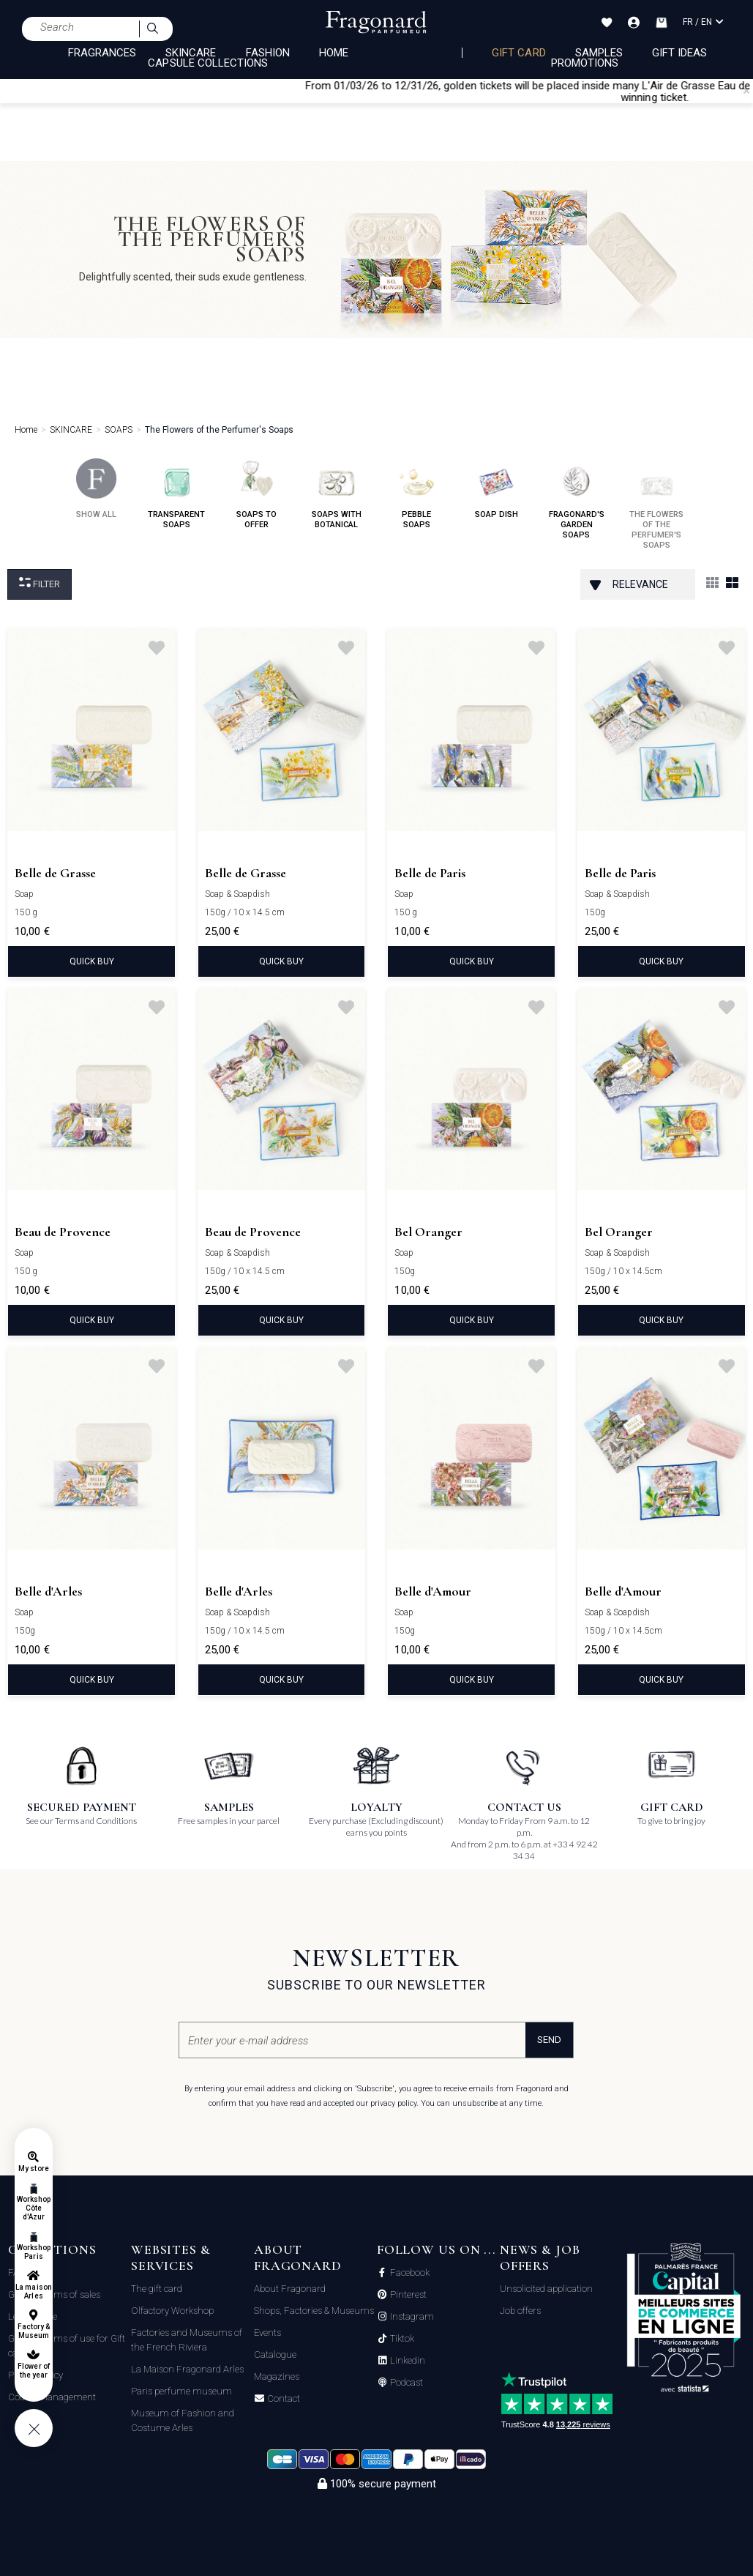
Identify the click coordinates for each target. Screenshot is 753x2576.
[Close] (746, 90)
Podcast (405, 2382)
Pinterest (407, 2294)
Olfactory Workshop (172, 2310)
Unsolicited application (546, 2288)
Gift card (518, 53)
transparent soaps (176, 493)
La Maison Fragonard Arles (187, 2369)
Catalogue (275, 2354)
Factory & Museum (34, 2331)
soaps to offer (256, 493)
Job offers (520, 2310)
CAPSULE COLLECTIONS (208, 63)
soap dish (496, 488)
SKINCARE (190, 53)
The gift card (156, 2288)
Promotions (585, 63)
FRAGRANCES (102, 53)
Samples (599, 53)
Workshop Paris (33, 2252)
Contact (282, 2398)
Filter (39, 583)
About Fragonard (290, 2288)
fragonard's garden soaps (576, 499)
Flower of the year (33, 2370)
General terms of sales (54, 2294)
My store (33, 2168)
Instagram (411, 2316)
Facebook (409, 2273)
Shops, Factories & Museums (314, 2310)
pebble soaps (417, 493)
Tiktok (401, 2338)
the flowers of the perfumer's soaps (656, 504)
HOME (333, 53)
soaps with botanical (336, 493)
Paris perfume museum (181, 2391)
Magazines (276, 2376)
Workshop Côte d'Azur (33, 2208)
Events (267, 2332)
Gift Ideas (680, 53)
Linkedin (406, 2360)
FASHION (268, 53)
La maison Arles (33, 2291)
